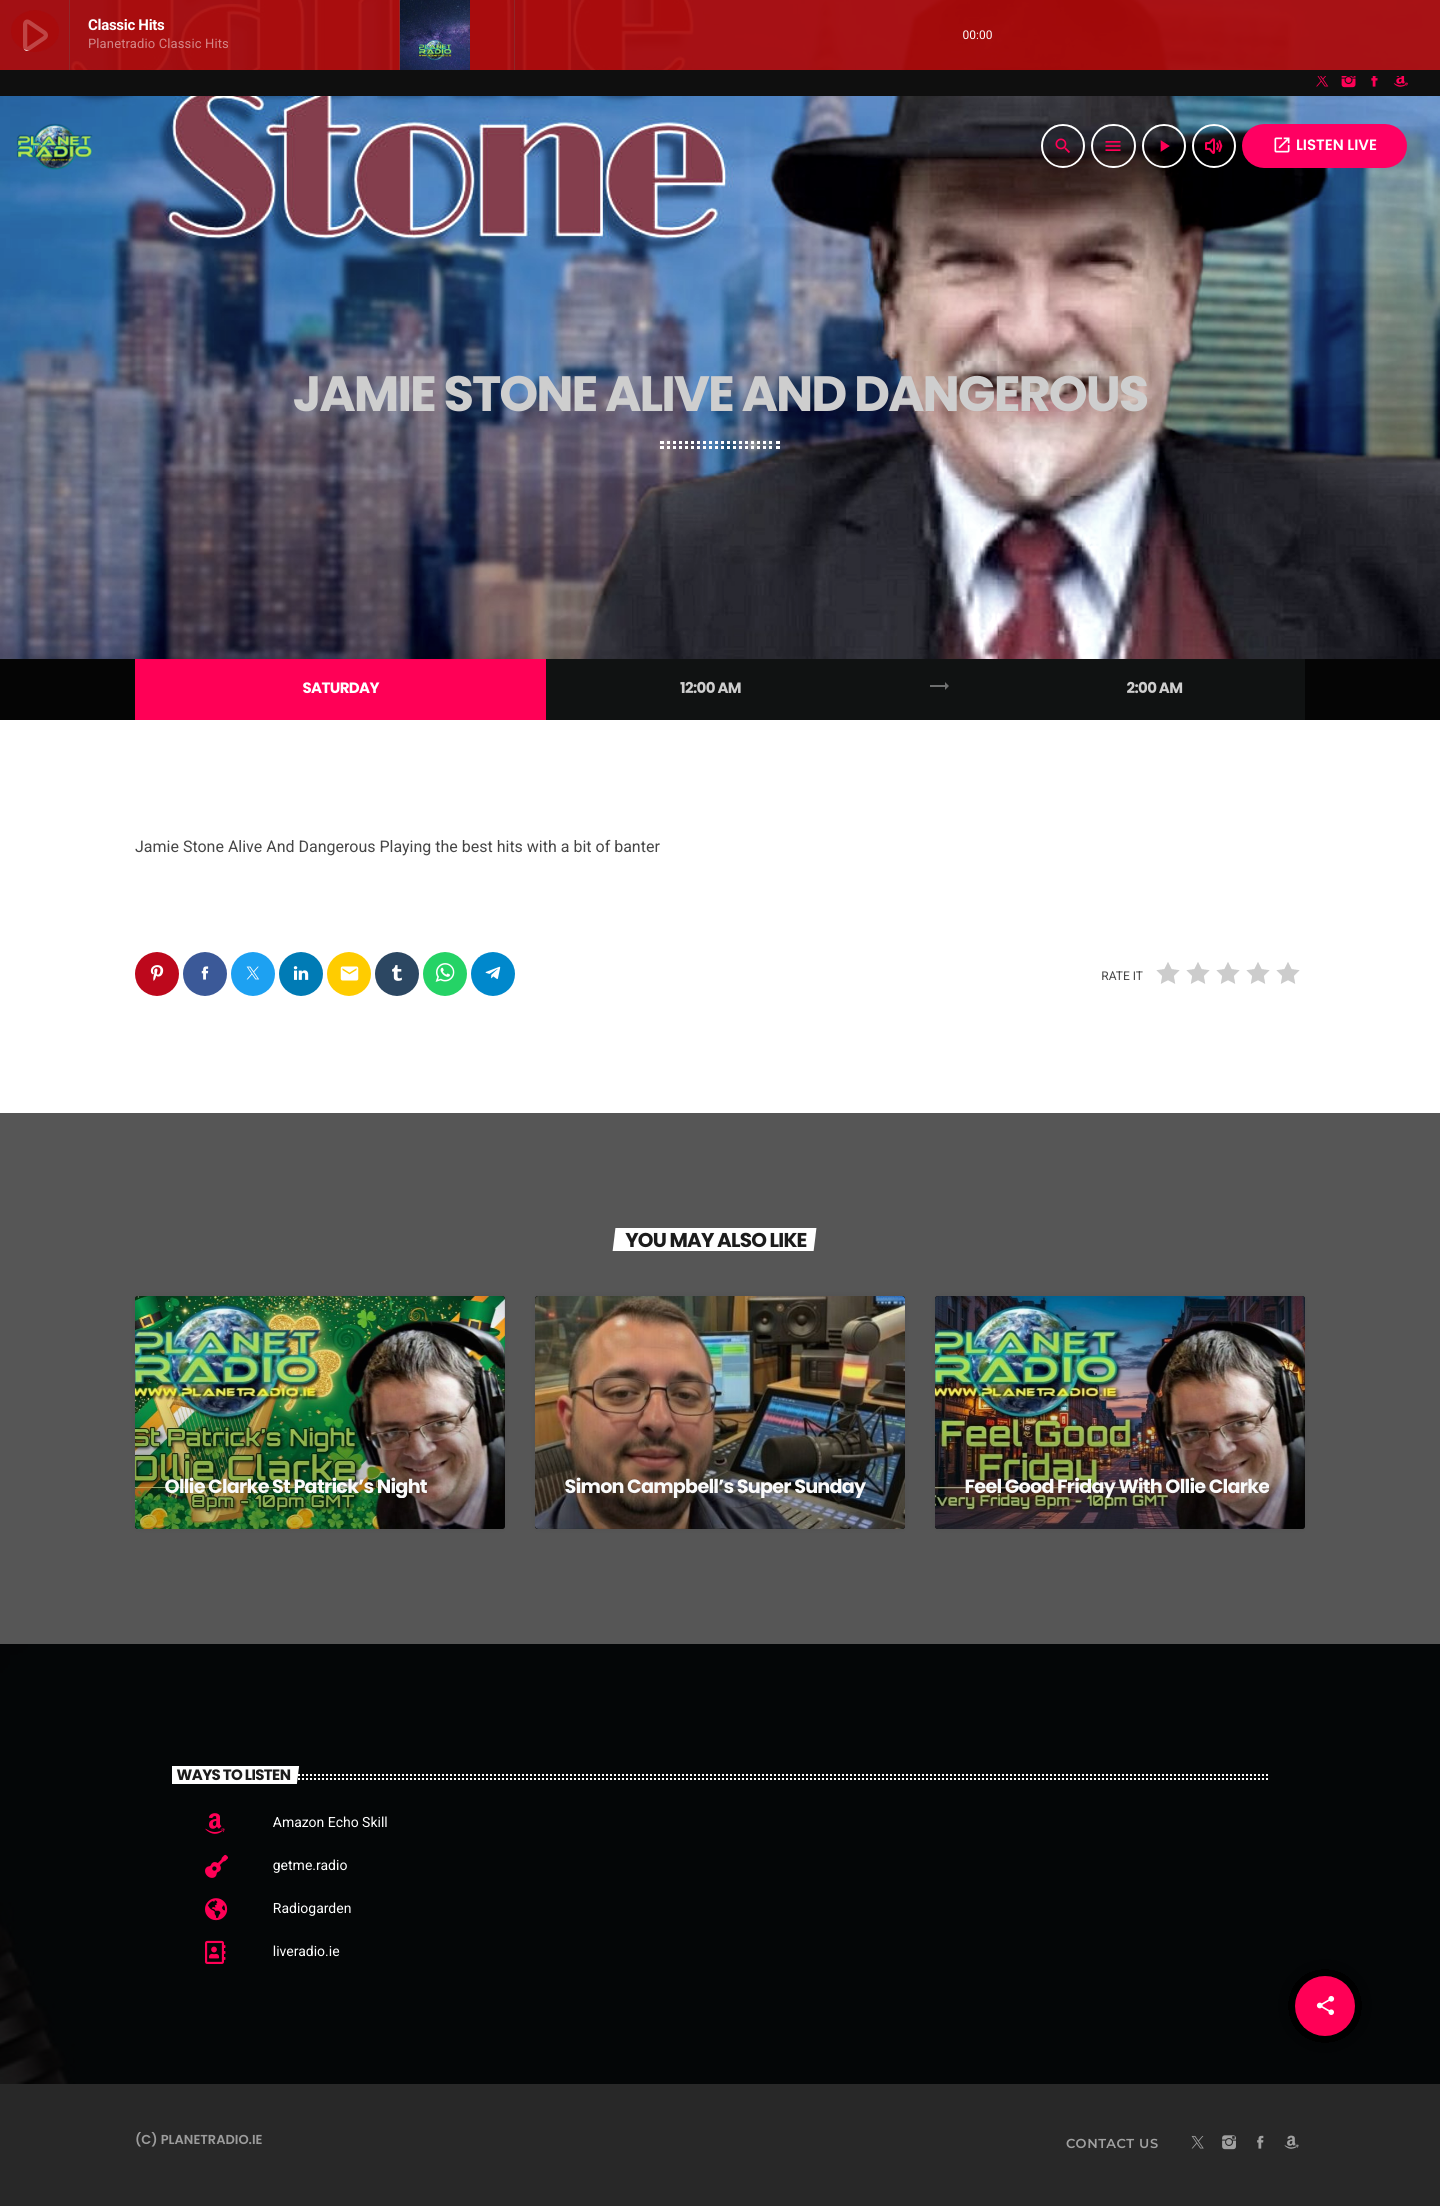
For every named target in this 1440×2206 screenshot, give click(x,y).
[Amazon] (1401, 83)
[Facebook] (1375, 83)
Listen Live (1324, 145)
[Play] (1164, 146)
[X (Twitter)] (1323, 83)
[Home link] (54, 146)
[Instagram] (1349, 83)
